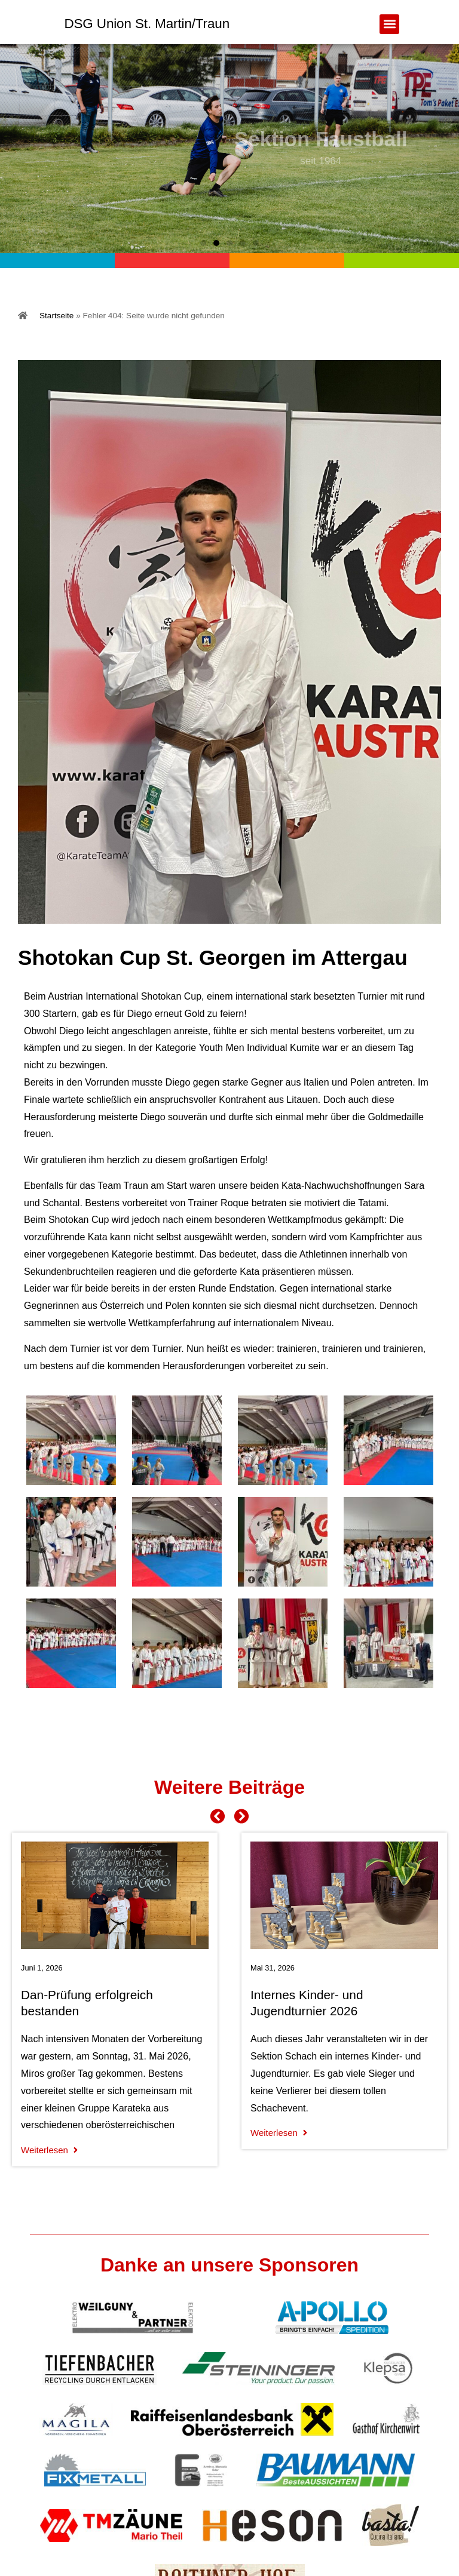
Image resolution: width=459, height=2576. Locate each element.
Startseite (56, 315)
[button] (389, 24)
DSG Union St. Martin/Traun (147, 23)
